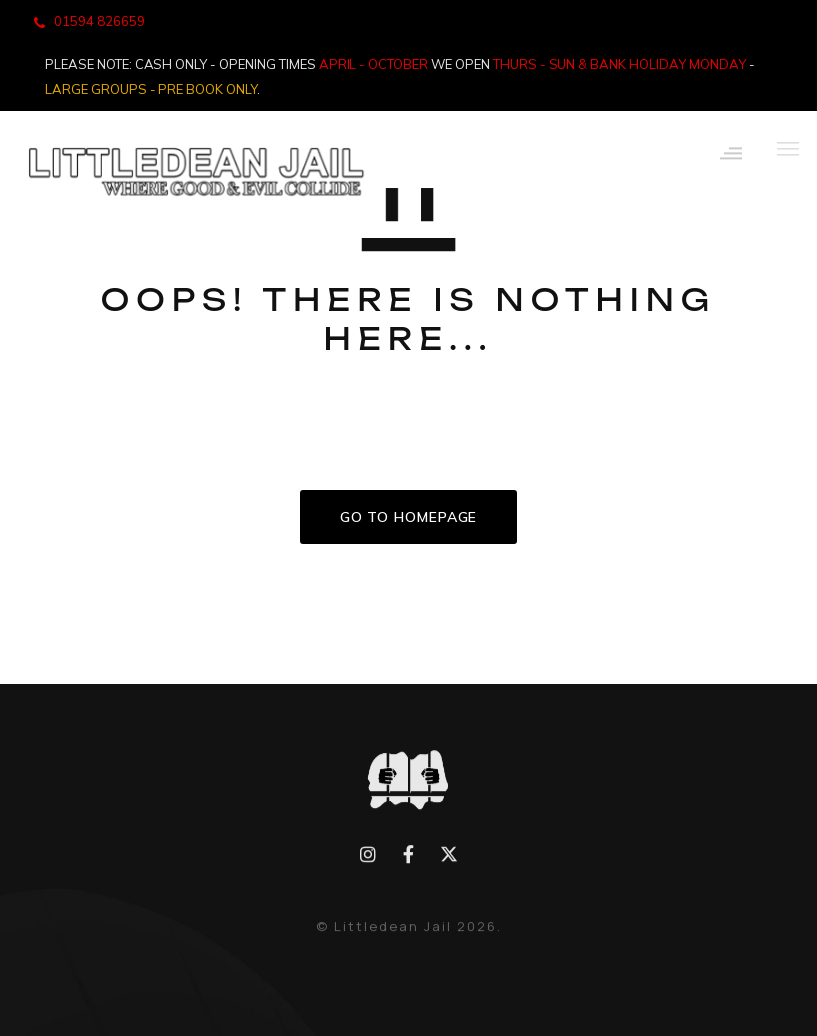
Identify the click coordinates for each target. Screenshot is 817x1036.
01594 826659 (99, 21)
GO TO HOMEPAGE (409, 517)
